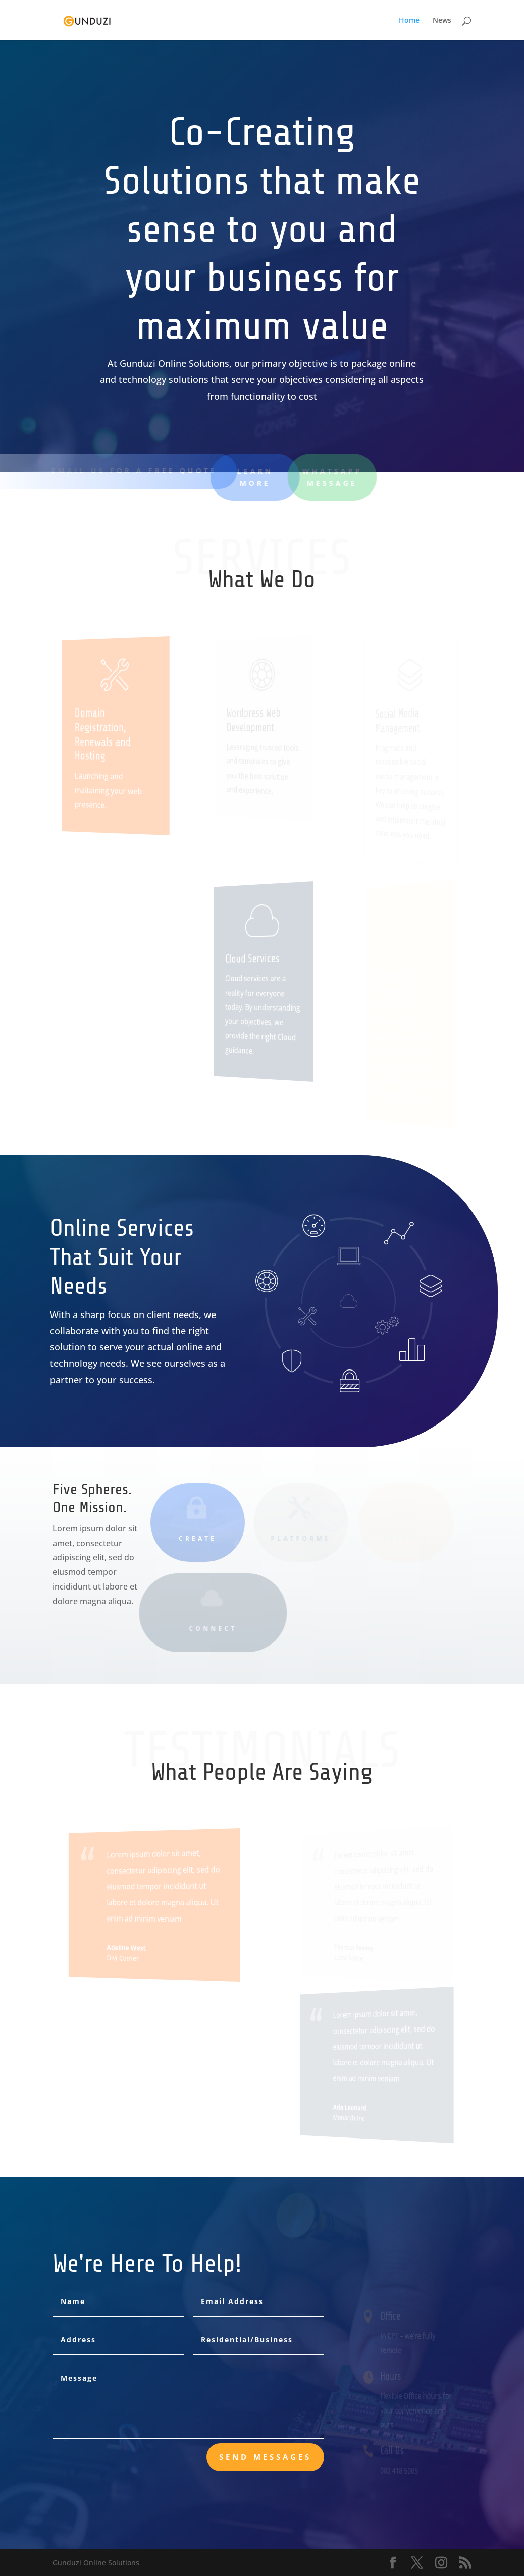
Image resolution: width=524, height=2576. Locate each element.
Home (409, 21)
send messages (265, 2457)
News (442, 21)
